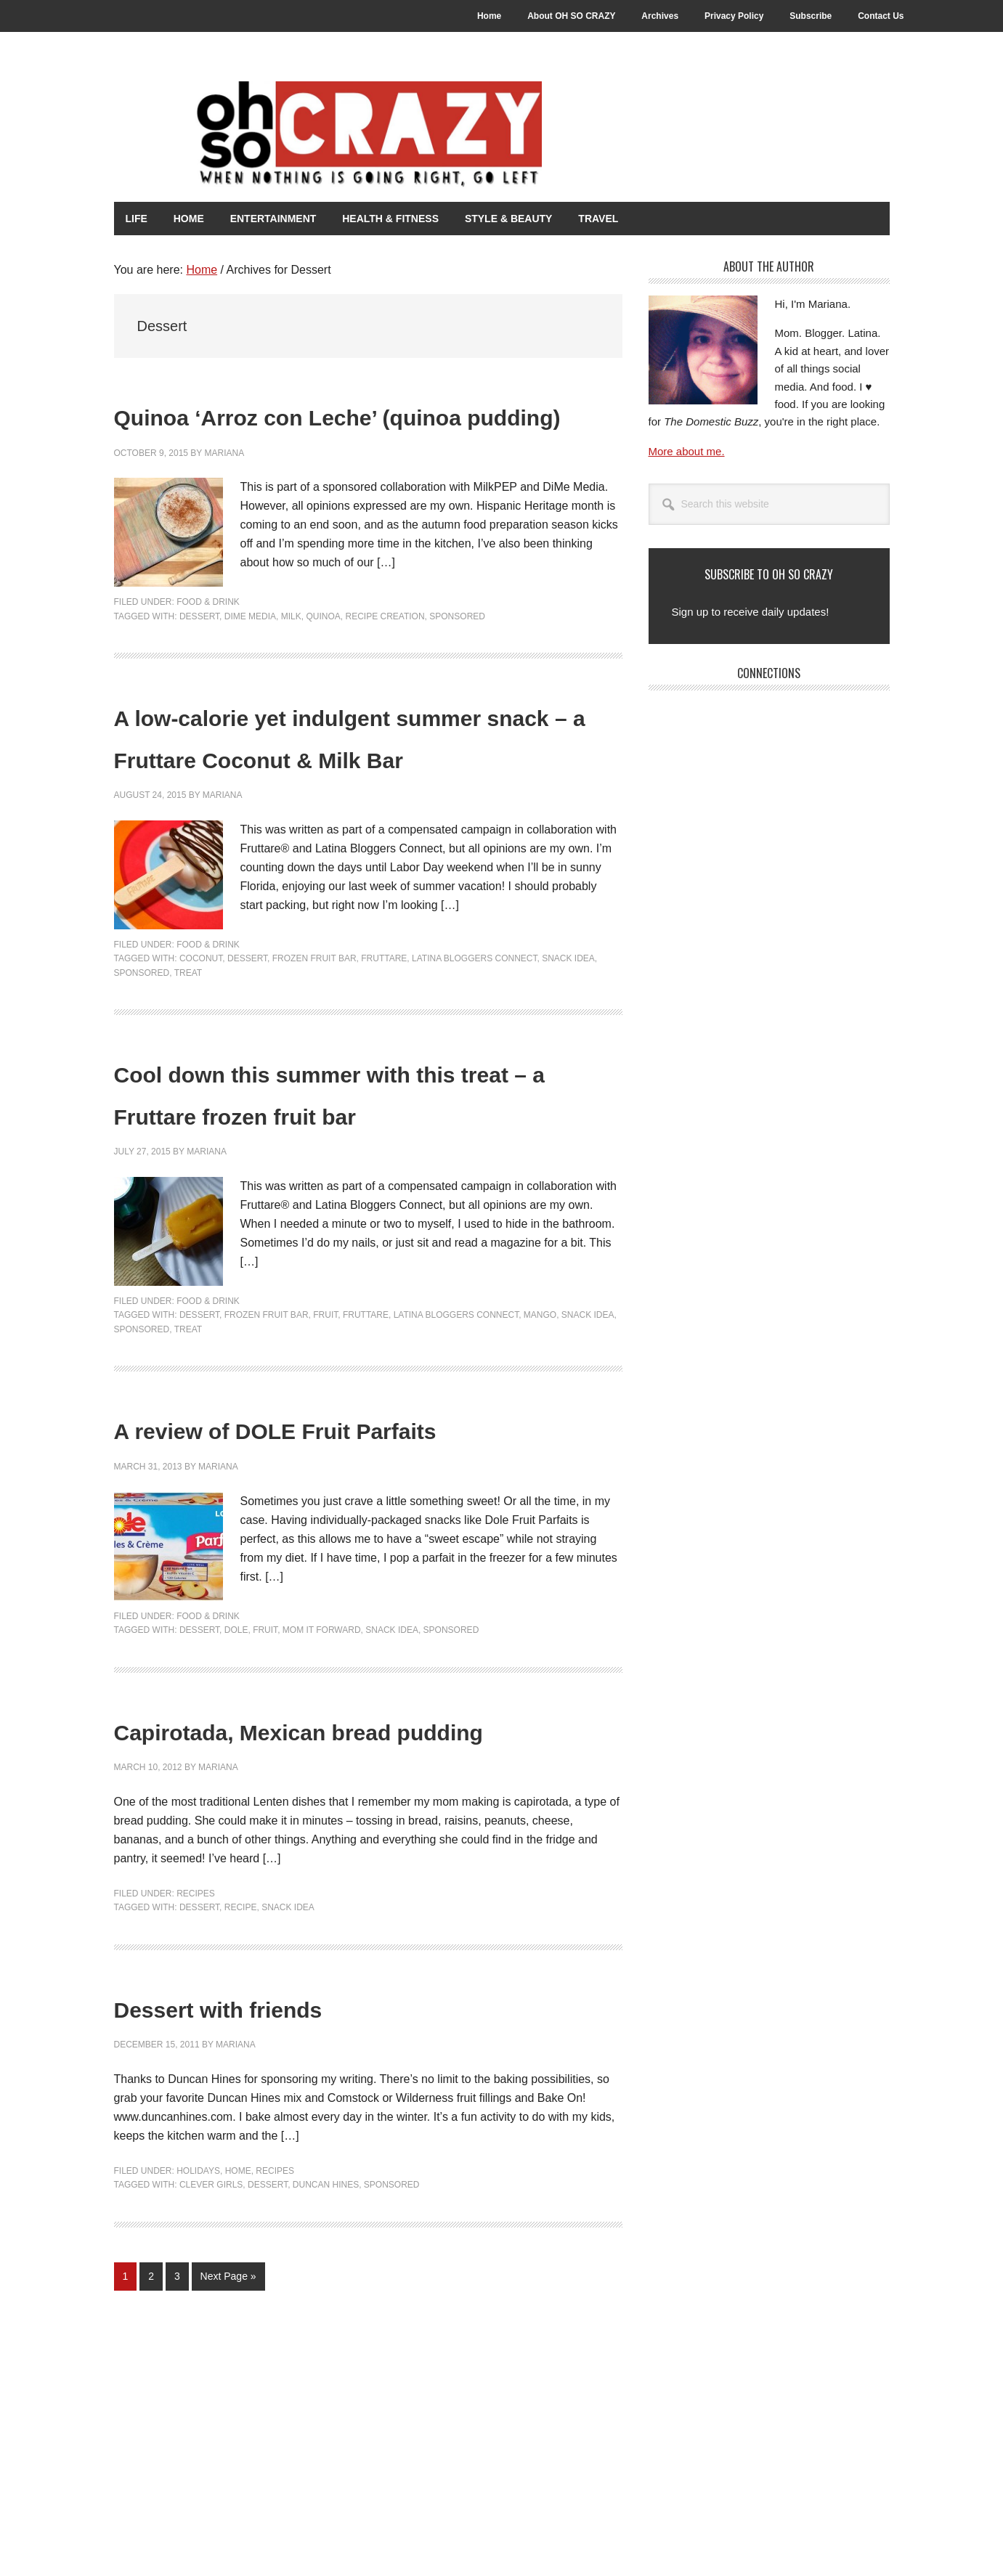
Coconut (200, 1040)
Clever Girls (211, 2392)
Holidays (198, 2378)
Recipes (195, 2101)
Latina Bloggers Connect (474, 1040)
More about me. (687, 450)
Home (238, 2378)
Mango (540, 1439)
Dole (236, 1795)
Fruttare (384, 1040)
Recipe (240, 2115)
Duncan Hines (326, 2392)
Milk (291, 656)
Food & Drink (208, 642)
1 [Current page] (129, 2486)
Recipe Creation (384, 656)
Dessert (199, 656)
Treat (188, 1055)
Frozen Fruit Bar (314, 1040)
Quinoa (323, 656)
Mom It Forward (322, 1795)
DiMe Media (250, 656)
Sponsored (457, 656)
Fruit (325, 1439)
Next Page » (228, 2486)
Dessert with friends (280, 2213)
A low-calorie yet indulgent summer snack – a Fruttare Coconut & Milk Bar (336, 796)
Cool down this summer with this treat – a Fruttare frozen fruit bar (351, 1194)
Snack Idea (568, 1040)
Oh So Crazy (368, 135)
